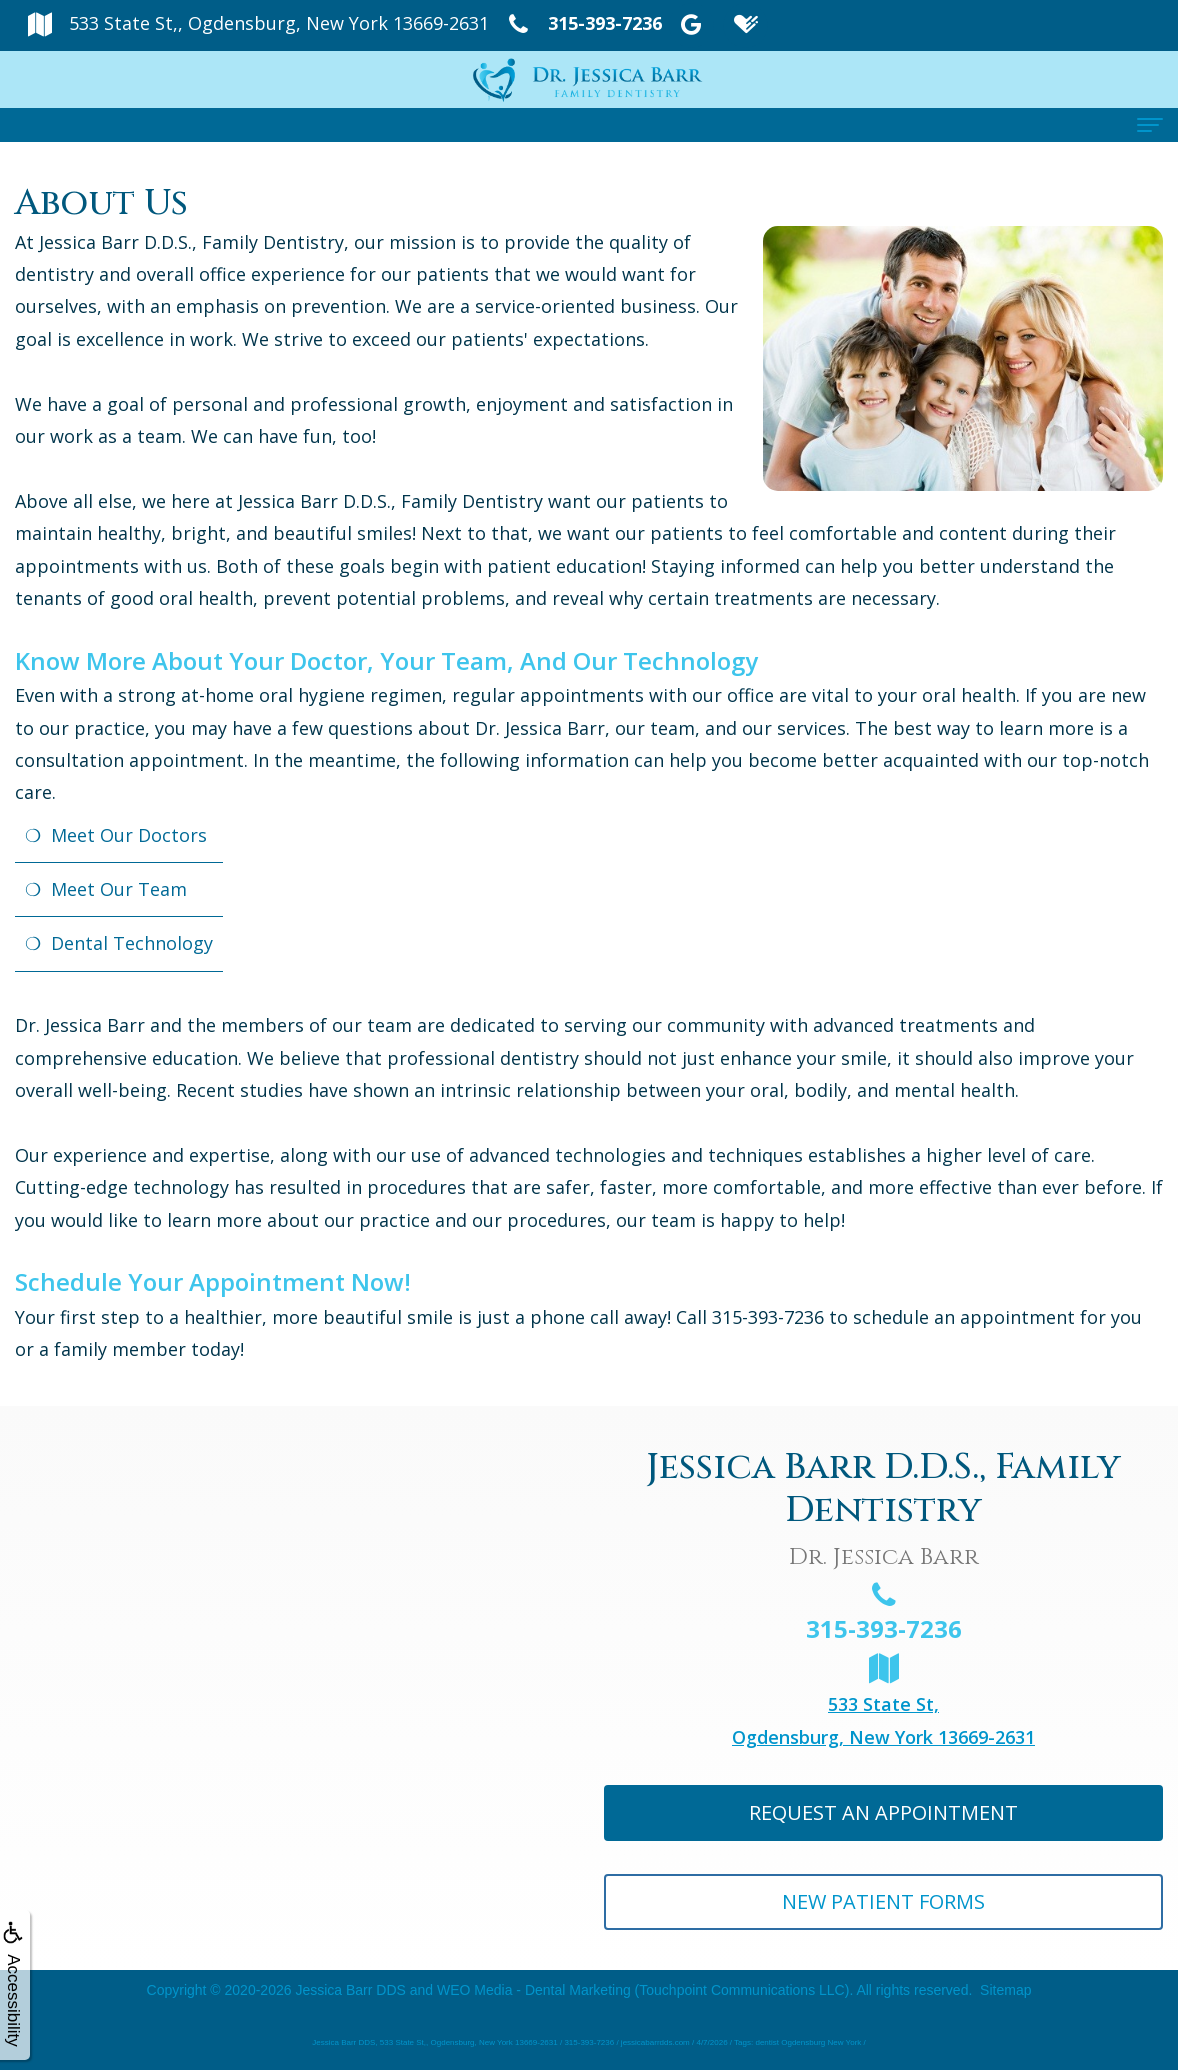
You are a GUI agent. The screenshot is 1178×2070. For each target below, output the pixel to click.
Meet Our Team (119, 889)
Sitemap (1005, 1990)
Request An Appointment (883, 1812)
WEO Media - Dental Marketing (534, 1990)
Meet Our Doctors (129, 835)
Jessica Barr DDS (350, 1990)
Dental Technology (132, 943)
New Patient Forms (883, 1901)
